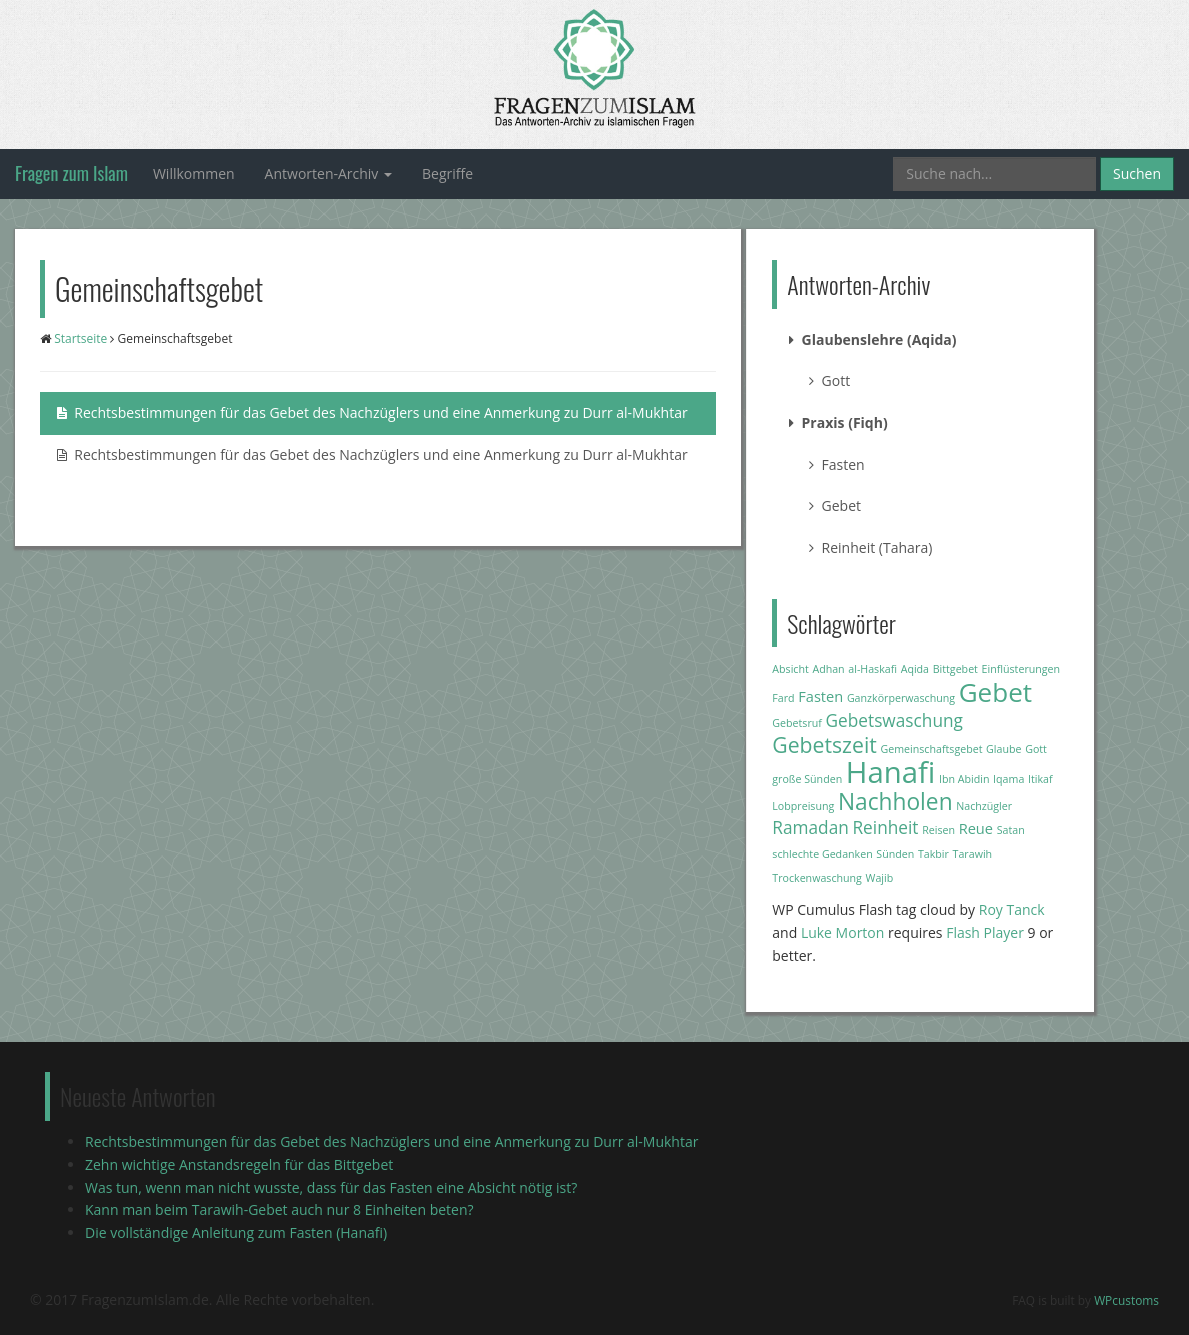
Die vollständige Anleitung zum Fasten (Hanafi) (236, 1232)
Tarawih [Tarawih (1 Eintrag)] (973, 854)
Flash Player (985, 932)
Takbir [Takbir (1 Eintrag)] (933, 854)
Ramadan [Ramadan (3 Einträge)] (810, 827)
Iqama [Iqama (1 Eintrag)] (1008, 779)
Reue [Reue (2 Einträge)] (976, 828)
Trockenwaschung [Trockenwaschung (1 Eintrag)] (817, 878)
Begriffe (447, 173)
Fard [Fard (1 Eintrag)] (783, 698)
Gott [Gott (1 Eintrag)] (1036, 749)
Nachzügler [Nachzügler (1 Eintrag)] (984, 806)
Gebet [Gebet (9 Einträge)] (995, 692)
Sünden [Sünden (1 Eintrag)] (895, 854)
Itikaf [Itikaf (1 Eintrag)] (1040, 779)
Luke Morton (842, 932)
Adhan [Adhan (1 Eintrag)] (828, 669)
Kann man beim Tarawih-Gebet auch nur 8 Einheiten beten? (279, 1209)
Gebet (835, 505)
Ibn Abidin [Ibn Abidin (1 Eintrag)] (964, 779)
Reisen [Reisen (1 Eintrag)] (938, 830)
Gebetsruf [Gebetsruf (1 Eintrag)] (797, 723)
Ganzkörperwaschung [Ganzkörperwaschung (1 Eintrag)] (901, 698)
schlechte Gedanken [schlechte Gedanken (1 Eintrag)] (822, 854)
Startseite (80, 338)
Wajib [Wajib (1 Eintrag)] (880, 878)
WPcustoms (1126, 1300)
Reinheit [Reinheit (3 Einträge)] (885, 827)
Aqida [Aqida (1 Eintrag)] (915, 669)
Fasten (836, 464)
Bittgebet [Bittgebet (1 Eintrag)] (955, 669)
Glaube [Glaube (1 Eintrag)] (1003, 749)
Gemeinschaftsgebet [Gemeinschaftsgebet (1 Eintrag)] (931, 749)
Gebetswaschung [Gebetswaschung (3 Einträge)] (894, 720)
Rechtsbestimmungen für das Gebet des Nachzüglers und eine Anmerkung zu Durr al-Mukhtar (372, 412)
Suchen (1137, 173)
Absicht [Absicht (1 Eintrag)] (790, 669)
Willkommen (194, 173)
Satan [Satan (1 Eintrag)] (1011, 830)
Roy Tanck (1012, 909)
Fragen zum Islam (71, 173)
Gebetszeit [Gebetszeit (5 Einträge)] (824, 744)
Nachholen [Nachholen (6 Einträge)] (895, 801)
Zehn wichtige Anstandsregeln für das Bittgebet (239, 1164)
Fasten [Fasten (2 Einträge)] (820, 696)
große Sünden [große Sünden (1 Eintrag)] (807, 779)
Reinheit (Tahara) (870, 547)
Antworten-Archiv (328, 173)
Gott (829, 380)
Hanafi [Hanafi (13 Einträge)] (890, 772)
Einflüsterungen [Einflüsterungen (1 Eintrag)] (1021, 669)
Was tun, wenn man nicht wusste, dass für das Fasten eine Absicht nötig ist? (331, 1187)
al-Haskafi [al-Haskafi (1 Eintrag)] (872, 669)
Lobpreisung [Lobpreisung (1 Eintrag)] (803, 806)
